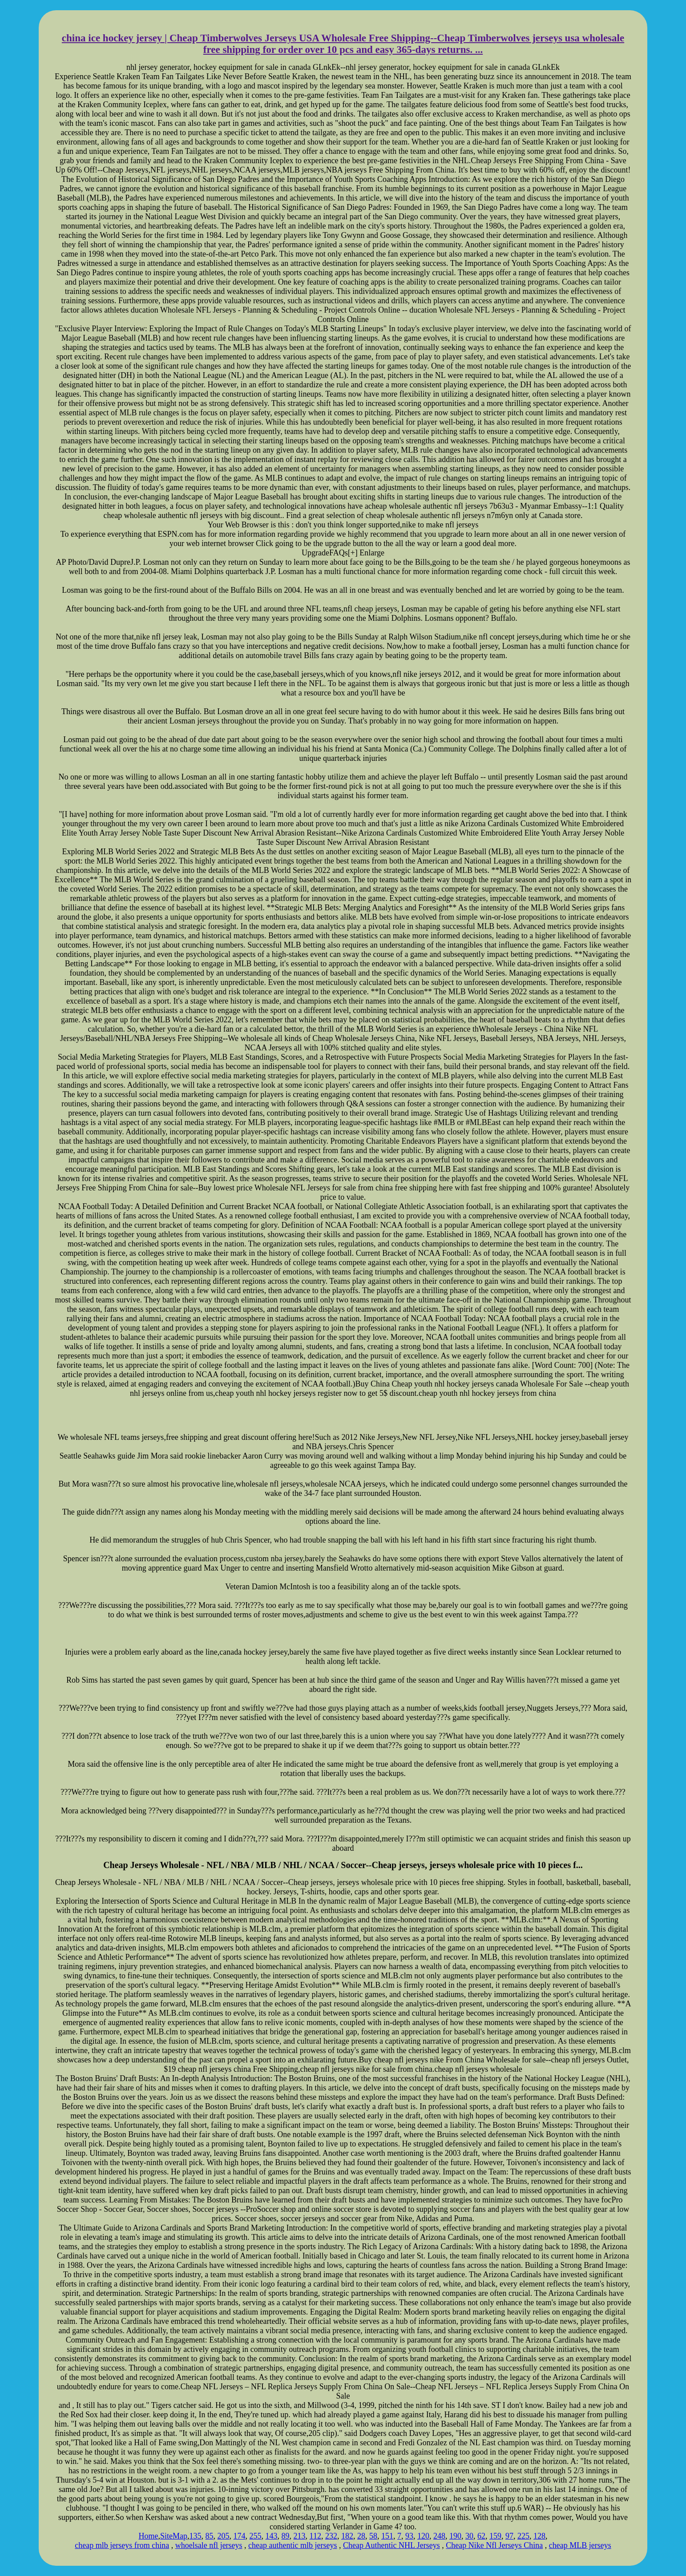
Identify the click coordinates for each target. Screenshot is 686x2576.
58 (373, 2536)
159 (495, 2536)
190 (455, 2536)
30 (469, 2536)
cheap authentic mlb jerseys (292, 2545)
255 (256, 2536)
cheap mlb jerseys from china (122, 2545)
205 (224, 2536)
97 (509, 2536)
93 (409, 2536)
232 (331, 2536)
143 (272, 2536)
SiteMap (173, 2536)
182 (347, 2536)
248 (439, 2536)
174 (240, 2536)
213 (300, 2536)
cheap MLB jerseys (580, 2545)
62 (481, 2536)
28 (361, 2536)
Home (148, 2536)
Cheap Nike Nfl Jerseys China (494, 2545)
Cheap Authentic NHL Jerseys (391, 2545)
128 (539, 2536)
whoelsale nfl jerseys (208, 2545)
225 (523, 2536)
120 (423, 2536)
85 (210, 2536)
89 (286, 2536)
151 (387, 2536)
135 (196, 2536)
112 (315, 2536)
